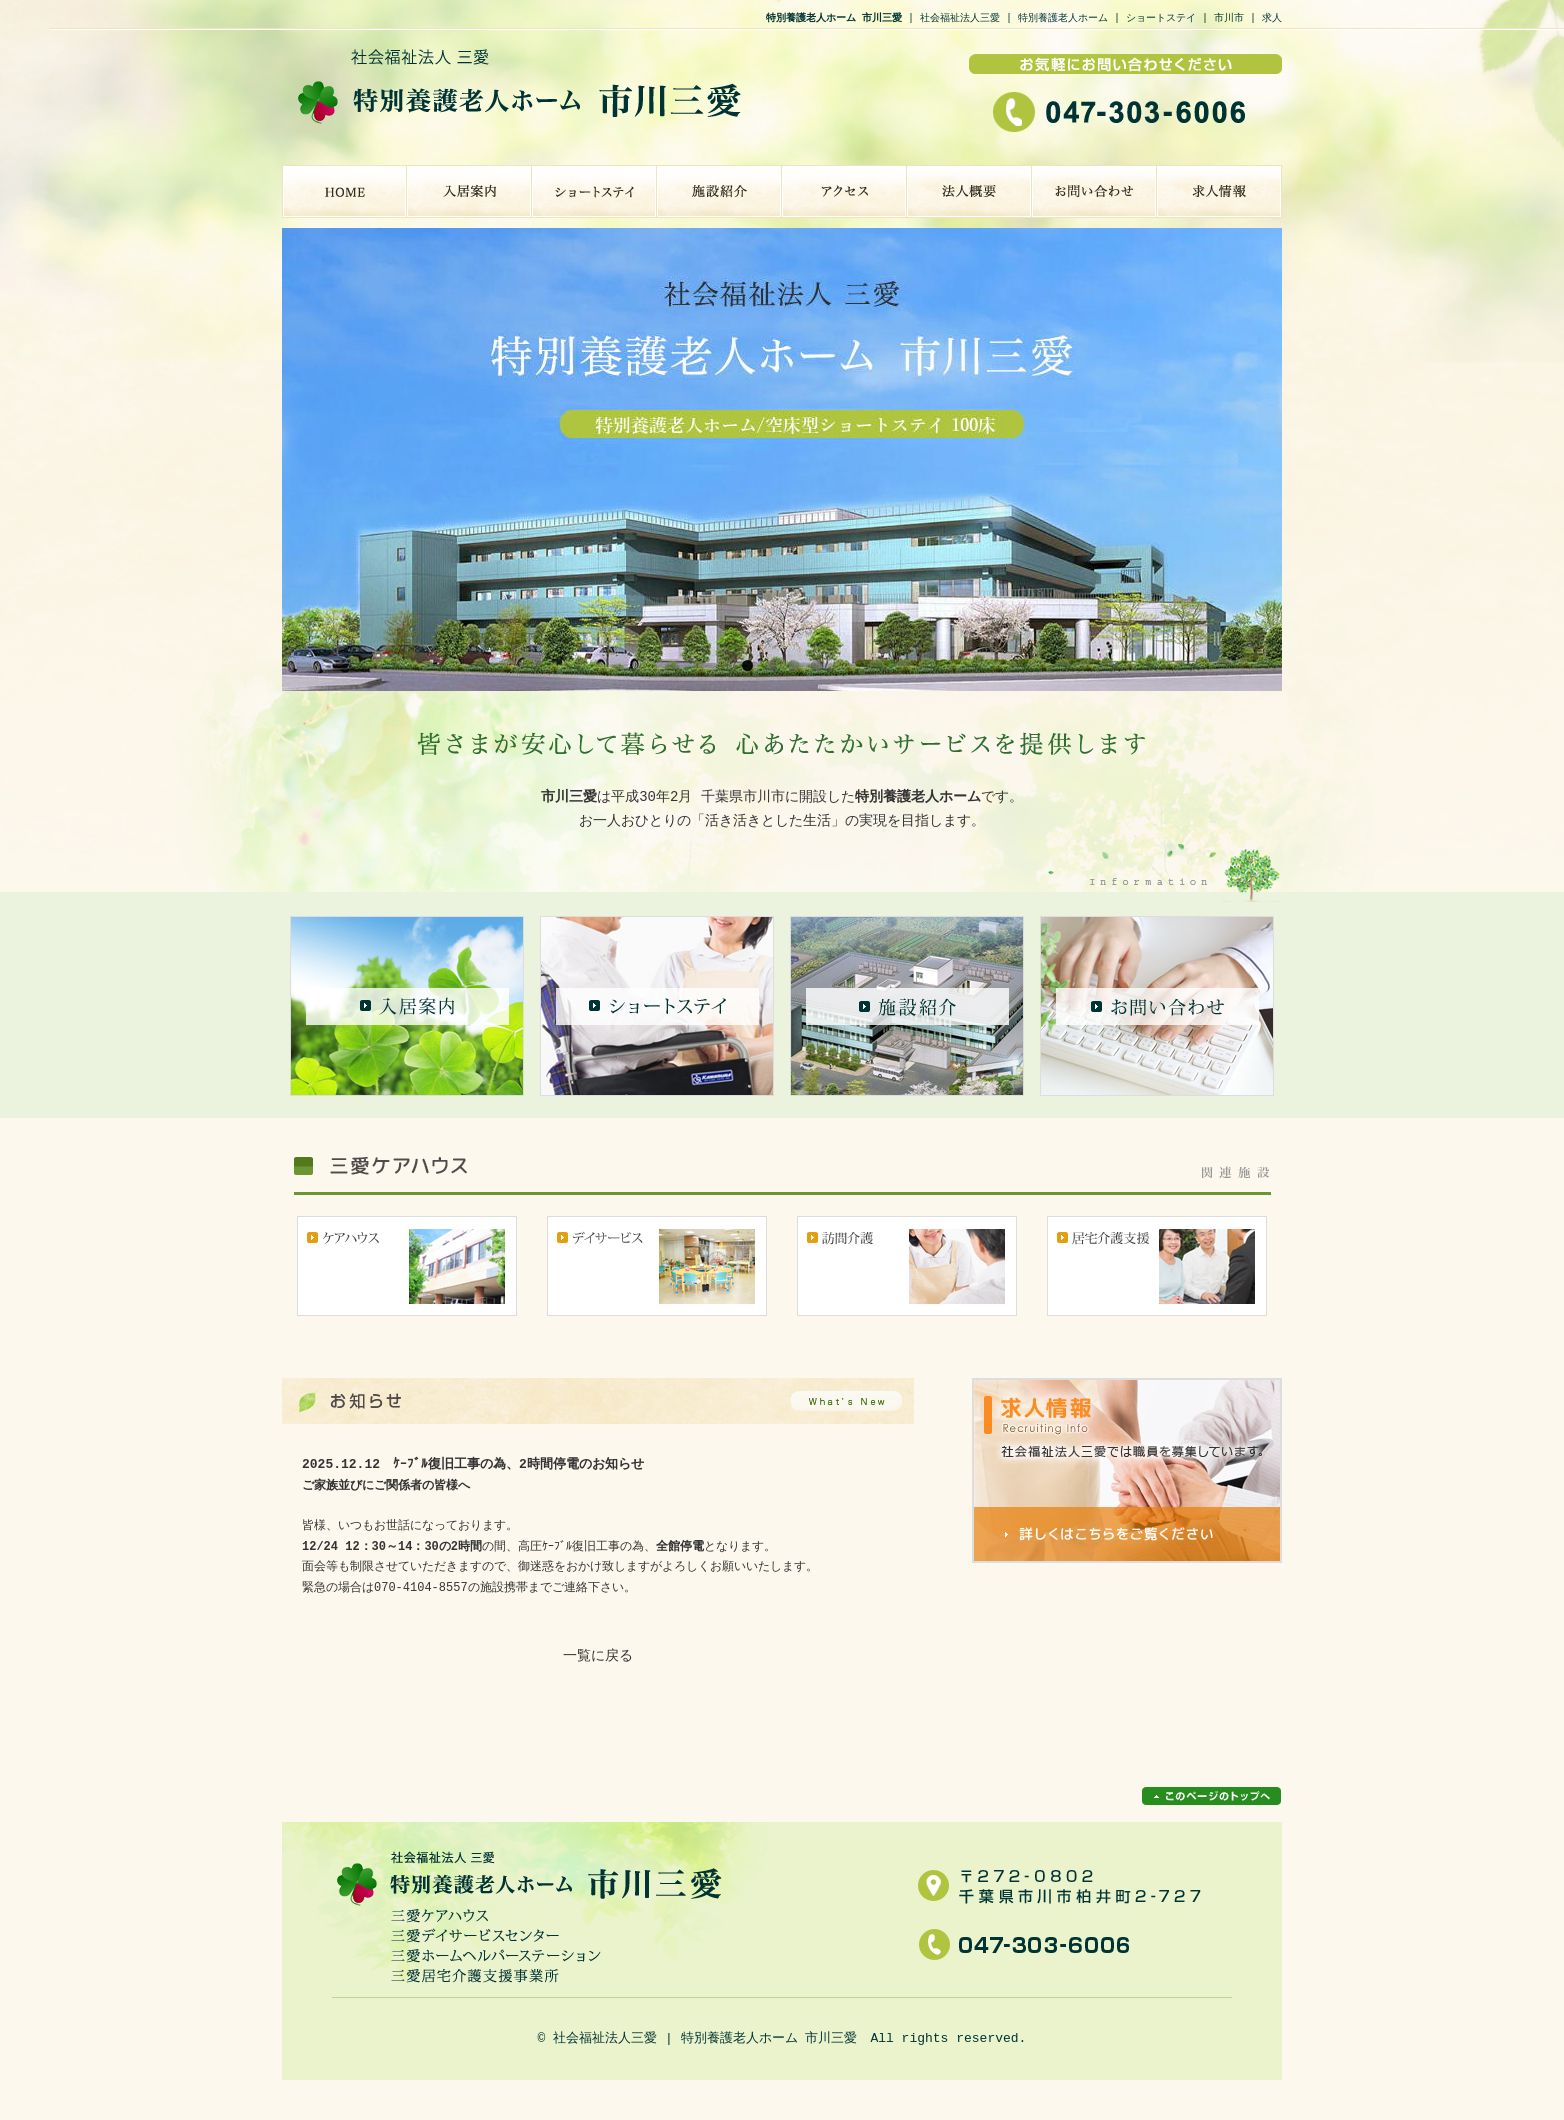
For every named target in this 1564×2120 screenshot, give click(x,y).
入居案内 (469, 191)
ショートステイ (594, 191)
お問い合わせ (1094, 191)
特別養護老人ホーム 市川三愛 (344, 191)
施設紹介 (719, 191)
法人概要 (969, 191)
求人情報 (1219, 191)
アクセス (844, 191)
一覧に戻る (598, 1656)
